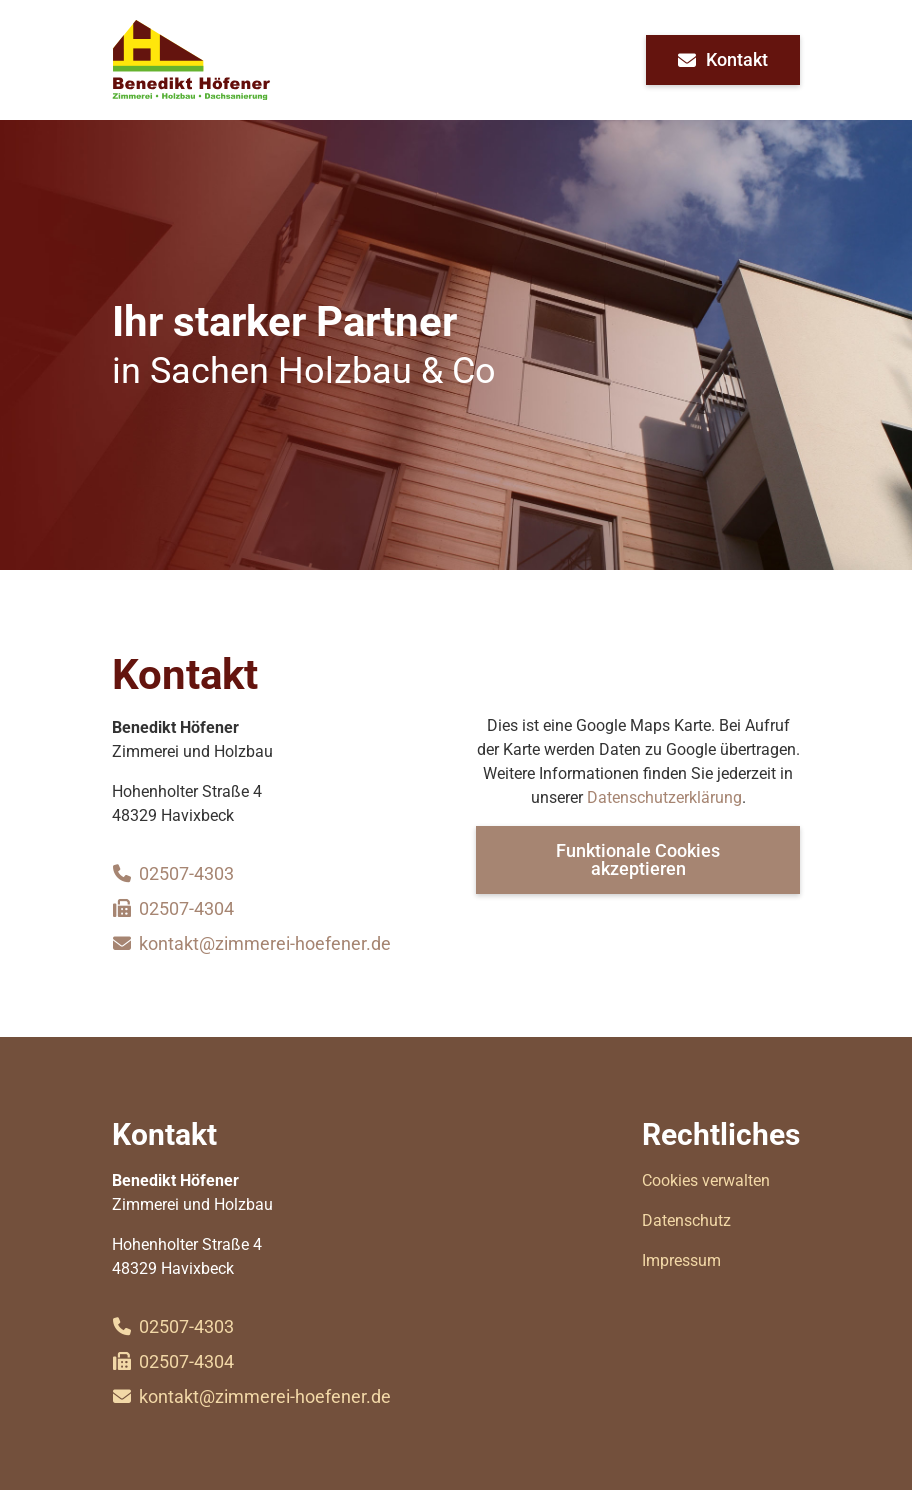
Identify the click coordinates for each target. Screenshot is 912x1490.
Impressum (681, 1260)
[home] (191, 60)
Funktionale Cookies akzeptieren (638, 859)
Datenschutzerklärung (664, 797)
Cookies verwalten (706, 1180)
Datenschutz (686, 1220)
